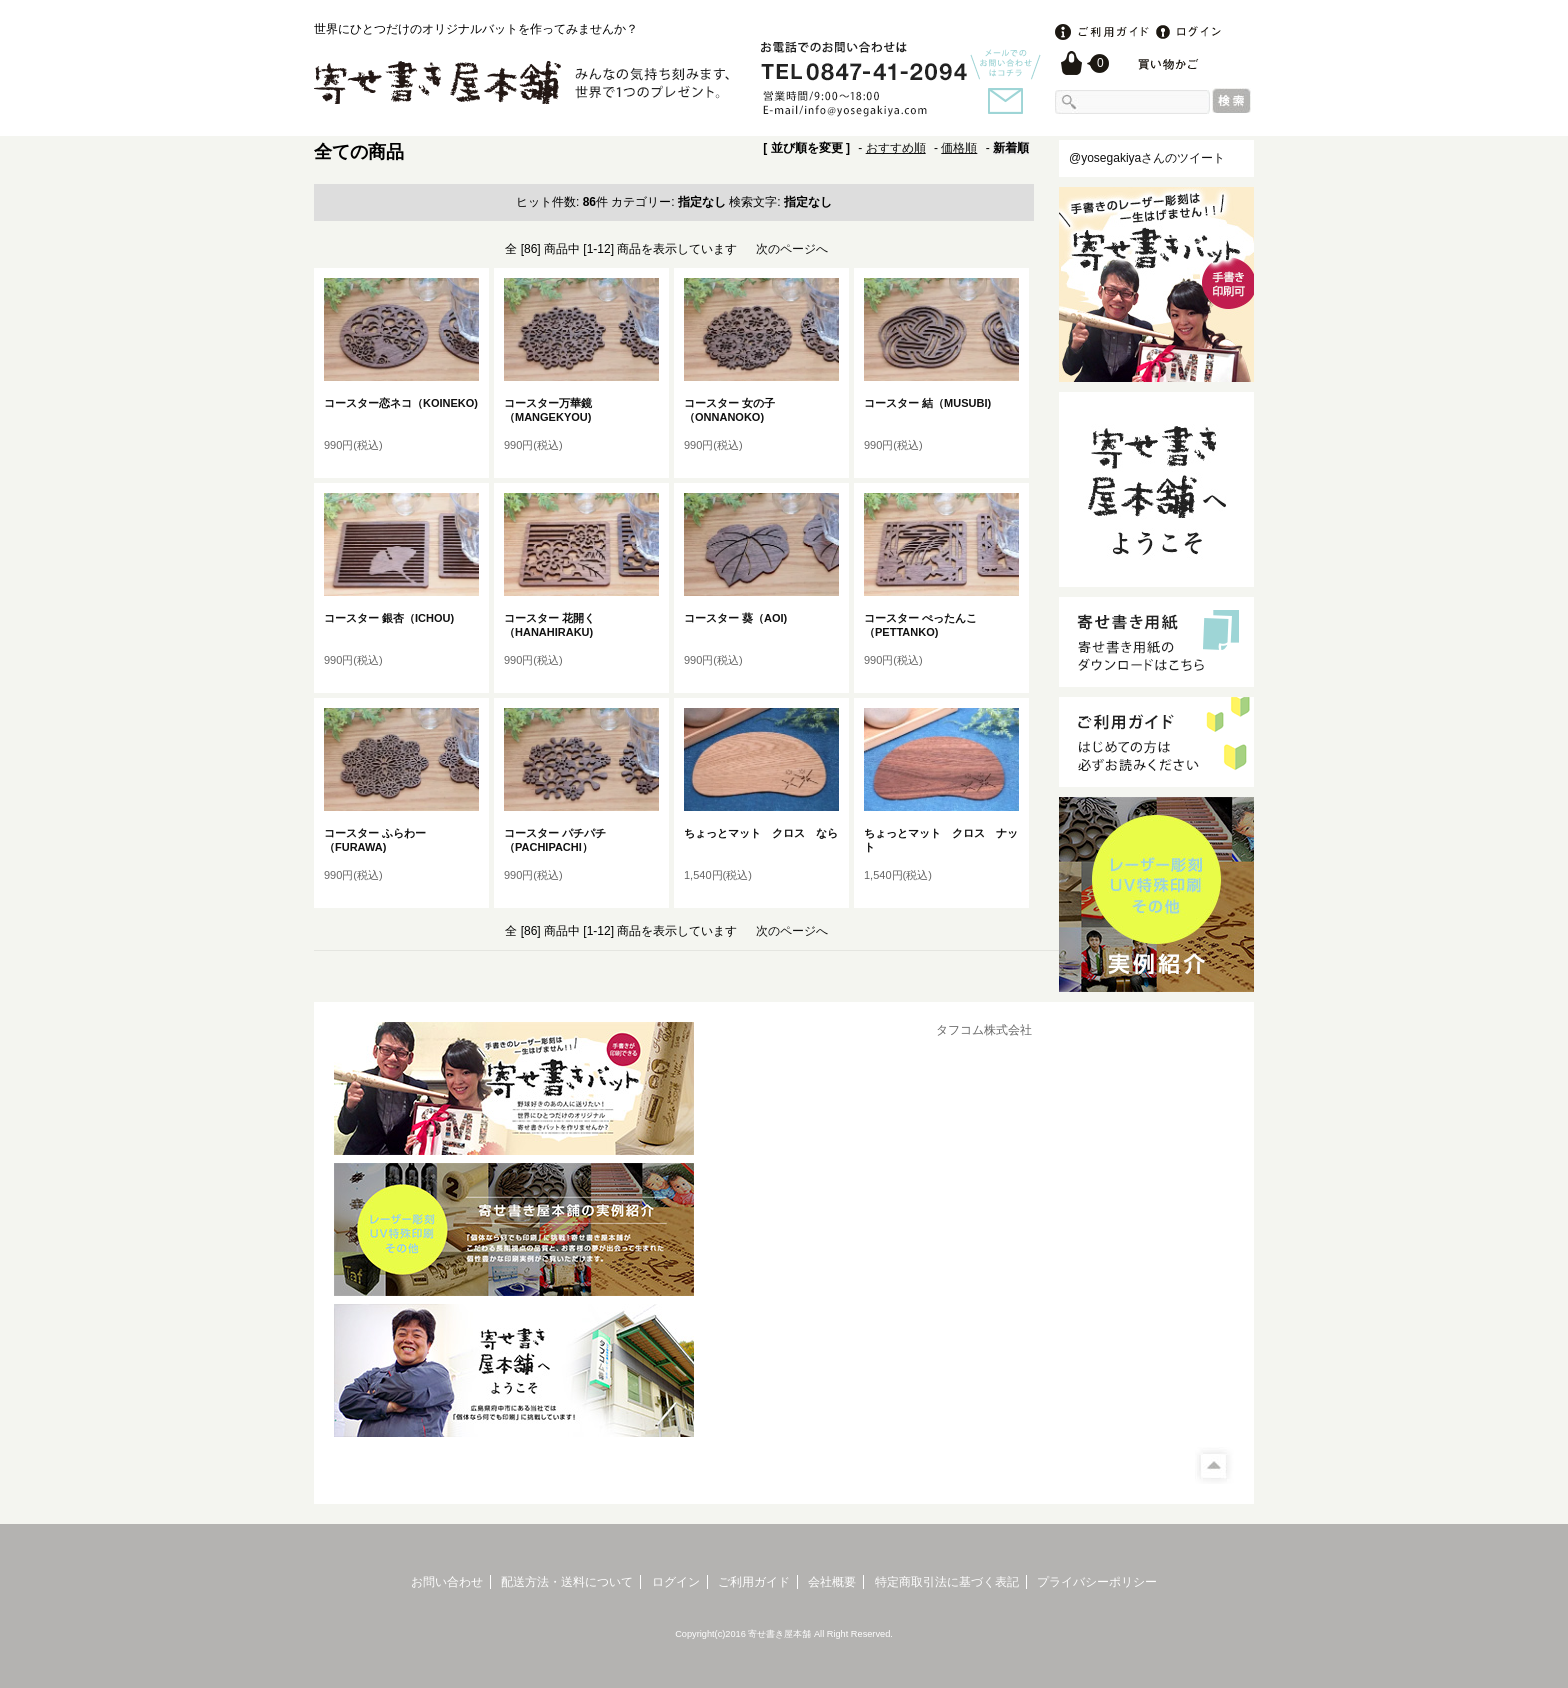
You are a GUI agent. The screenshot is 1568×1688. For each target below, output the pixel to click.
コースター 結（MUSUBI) (933, 403)
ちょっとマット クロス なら (761, 833)
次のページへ (792, 249)
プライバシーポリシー (1097, 1582)
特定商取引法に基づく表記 (947, 1582)
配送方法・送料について (567, 1582)
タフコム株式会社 (984, 1030)
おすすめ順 (896, 148)
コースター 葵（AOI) (741, 618)
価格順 (959, 148)
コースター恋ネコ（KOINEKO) (406, 403)
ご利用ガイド (754, 1582)
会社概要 (832, 1582)
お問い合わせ (447, 1582)
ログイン (676, 1582)
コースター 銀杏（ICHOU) (394, 618)
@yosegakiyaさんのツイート (1147, 158)
